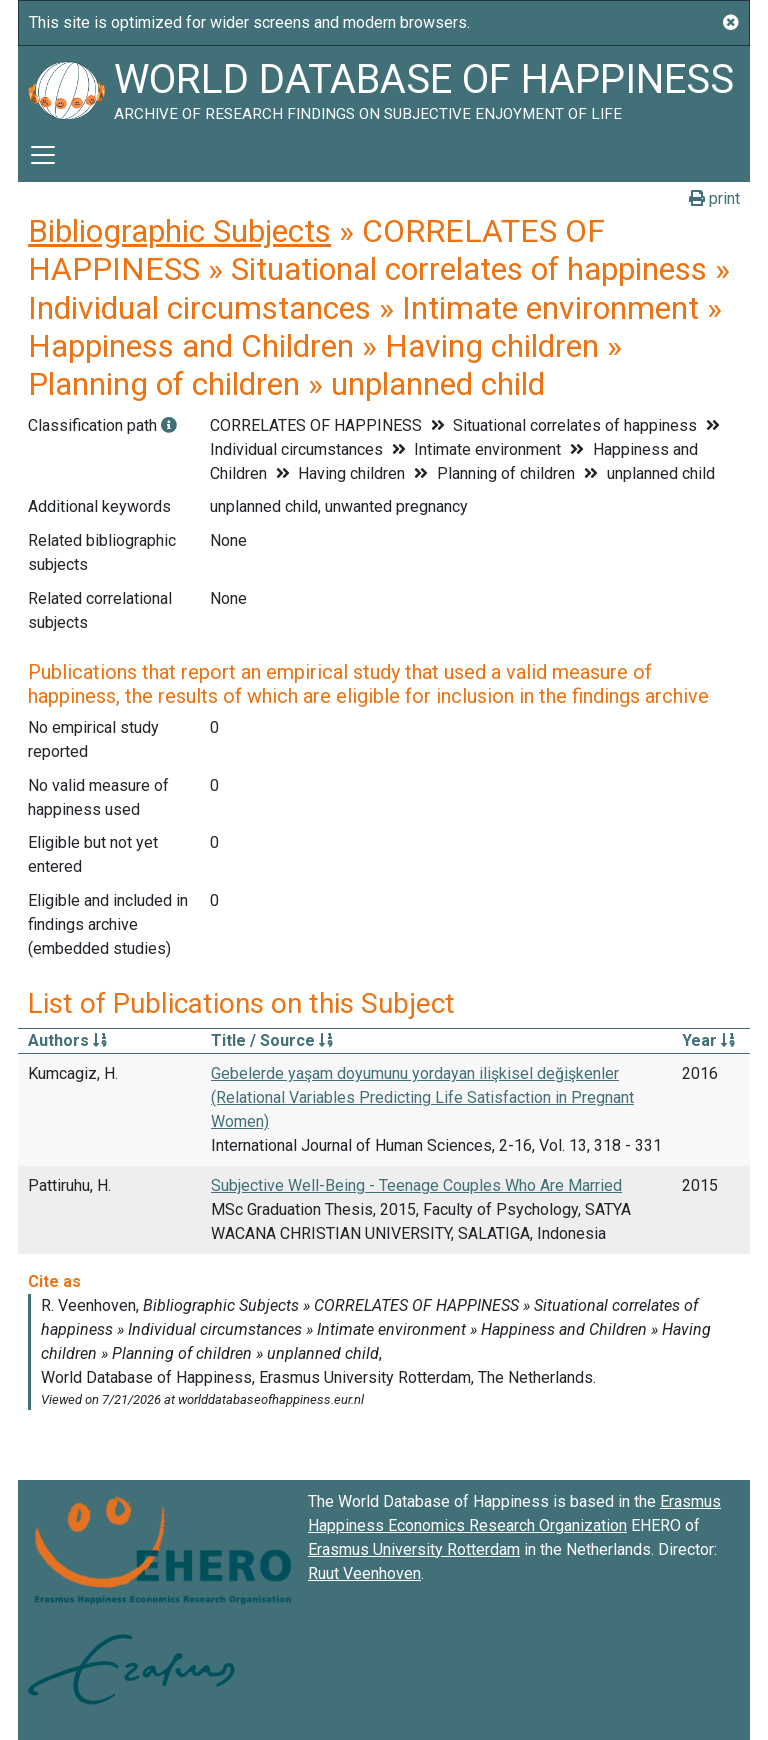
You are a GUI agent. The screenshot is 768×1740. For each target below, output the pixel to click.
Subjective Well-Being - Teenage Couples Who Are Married (416, 1185)
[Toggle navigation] (43, 155)
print (714, 198)
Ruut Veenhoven (364, 1573)
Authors (67, 1040)
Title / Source (272, 1040)
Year (708, 1040)
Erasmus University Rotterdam (414, 1549)
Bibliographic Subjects (179, 231)
